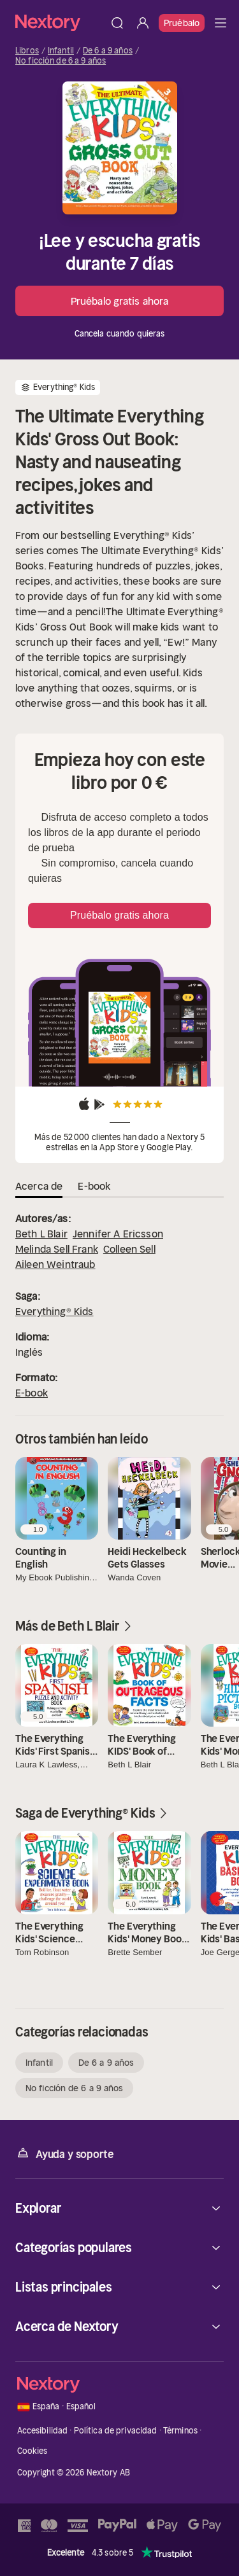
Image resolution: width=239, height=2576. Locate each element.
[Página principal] (60, 23)
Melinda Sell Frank (56, 1249)
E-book (31, 1392)
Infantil (61, 51)
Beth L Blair (41, 1233)
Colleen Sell (129, 1249)
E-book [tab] (94, 1186)
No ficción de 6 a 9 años (60, 61)
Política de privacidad (115, 2430)
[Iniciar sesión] (143, 23)
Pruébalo (181, 23)
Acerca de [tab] (38, 1186)
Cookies (32, 2451)
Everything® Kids (54, 1311)
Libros (27, 51)
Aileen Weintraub (55, 1264)
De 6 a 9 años (108, 51)
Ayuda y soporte (64, 2153)
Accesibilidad (42, 2430)
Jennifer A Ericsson (118, 1233)
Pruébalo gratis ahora (119, 301)
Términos (180, 2430)
